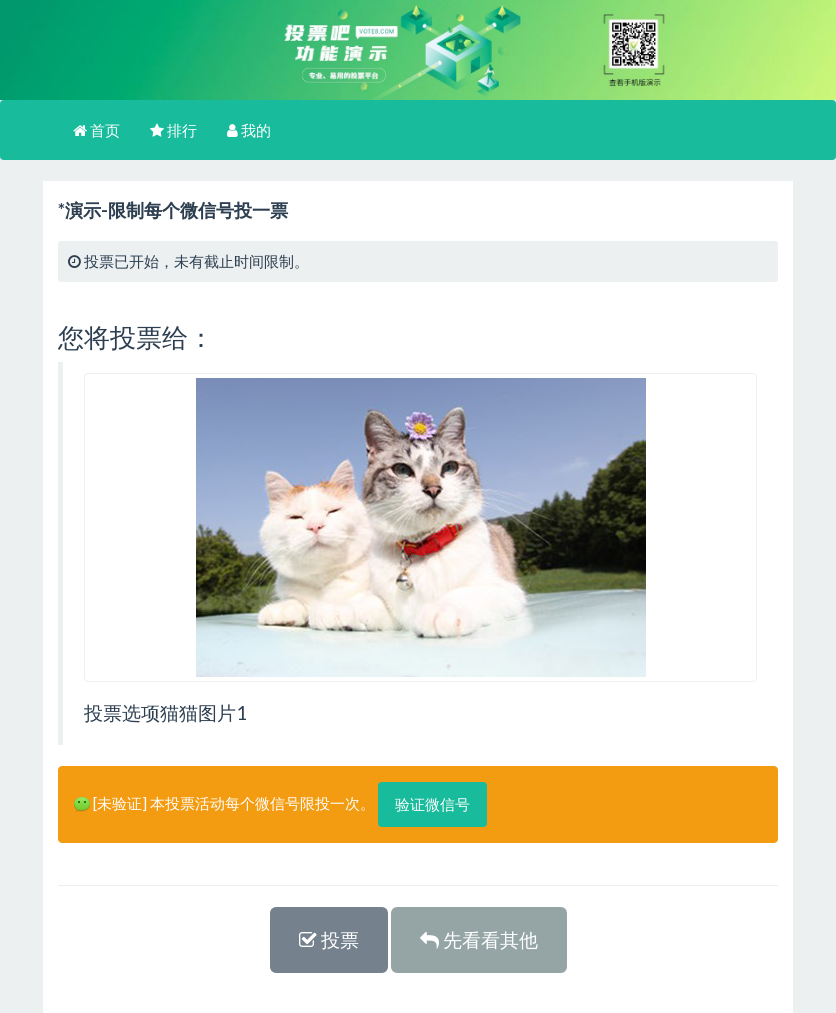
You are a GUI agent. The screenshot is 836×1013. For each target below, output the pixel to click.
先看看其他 (479, 939)
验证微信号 (432, 804)
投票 (329, 939)
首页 (96, 130)
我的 (249, 130)
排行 (173, 130)
